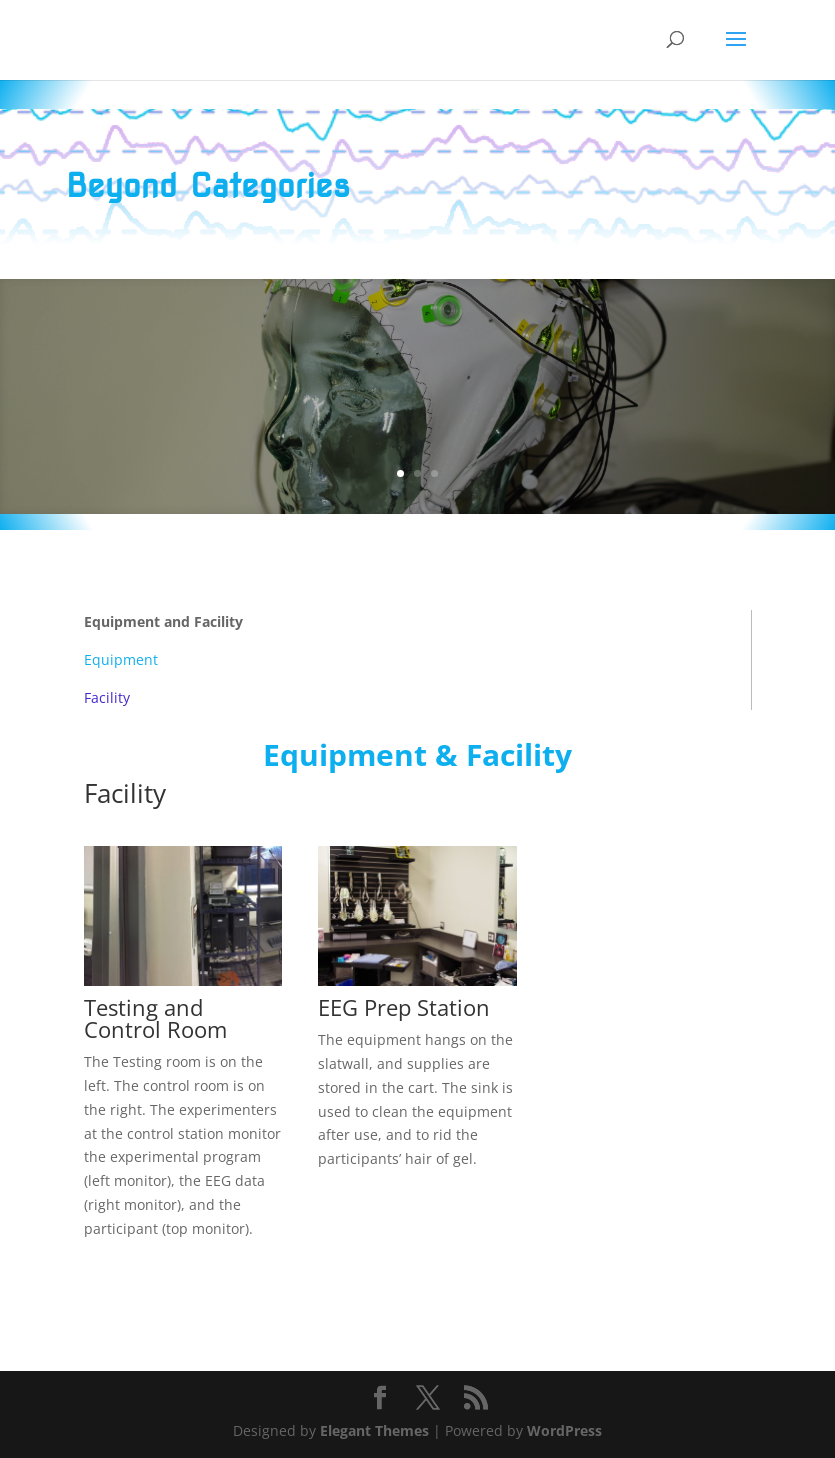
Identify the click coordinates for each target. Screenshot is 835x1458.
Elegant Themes (374, 1430)
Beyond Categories (208, 185)
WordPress (564, 1430)
